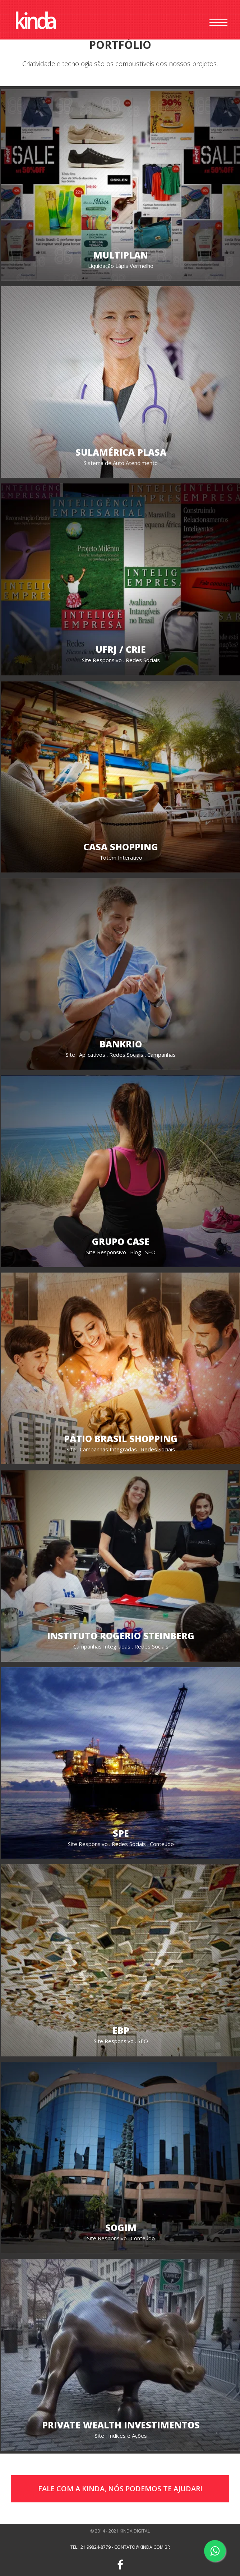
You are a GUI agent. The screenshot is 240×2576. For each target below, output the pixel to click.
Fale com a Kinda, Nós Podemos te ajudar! (120, 2488)
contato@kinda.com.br (142, 2547)
